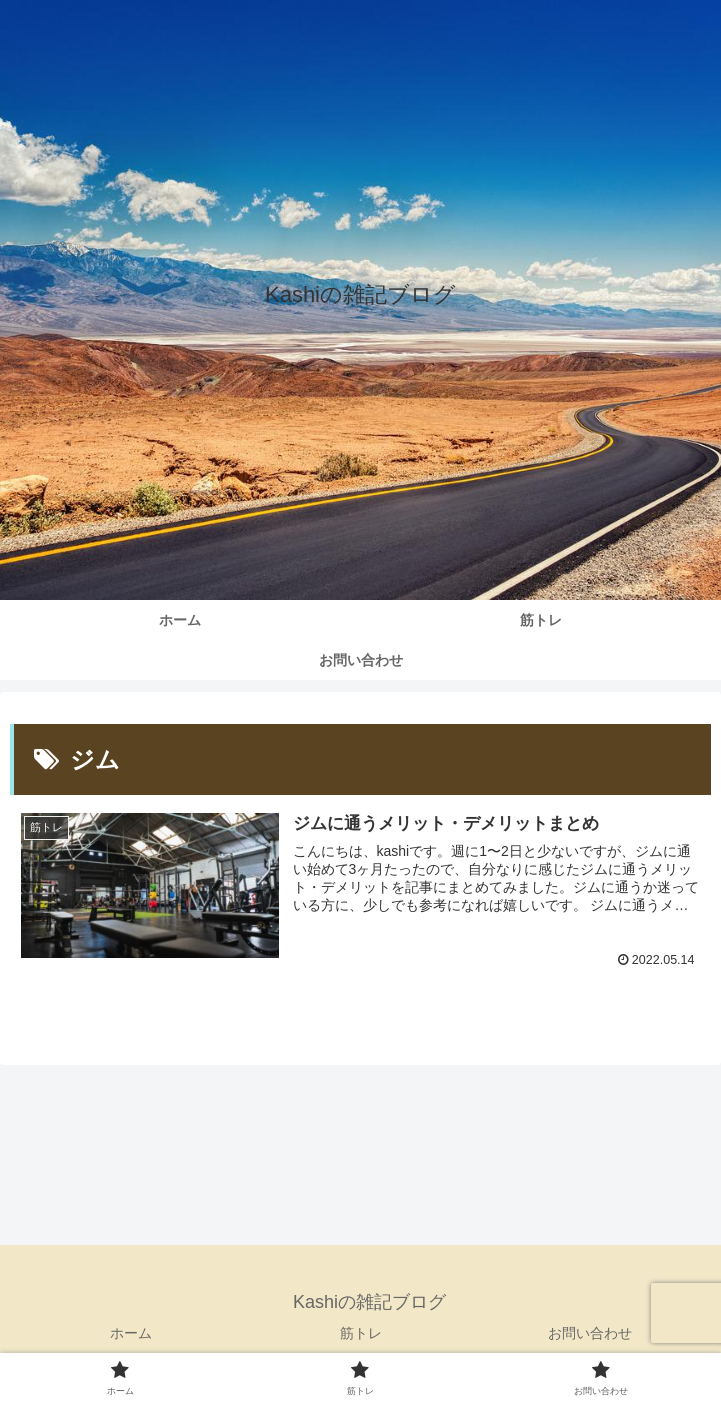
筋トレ (361, 1333)
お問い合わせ (590, 1333)
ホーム (131, 1333)
